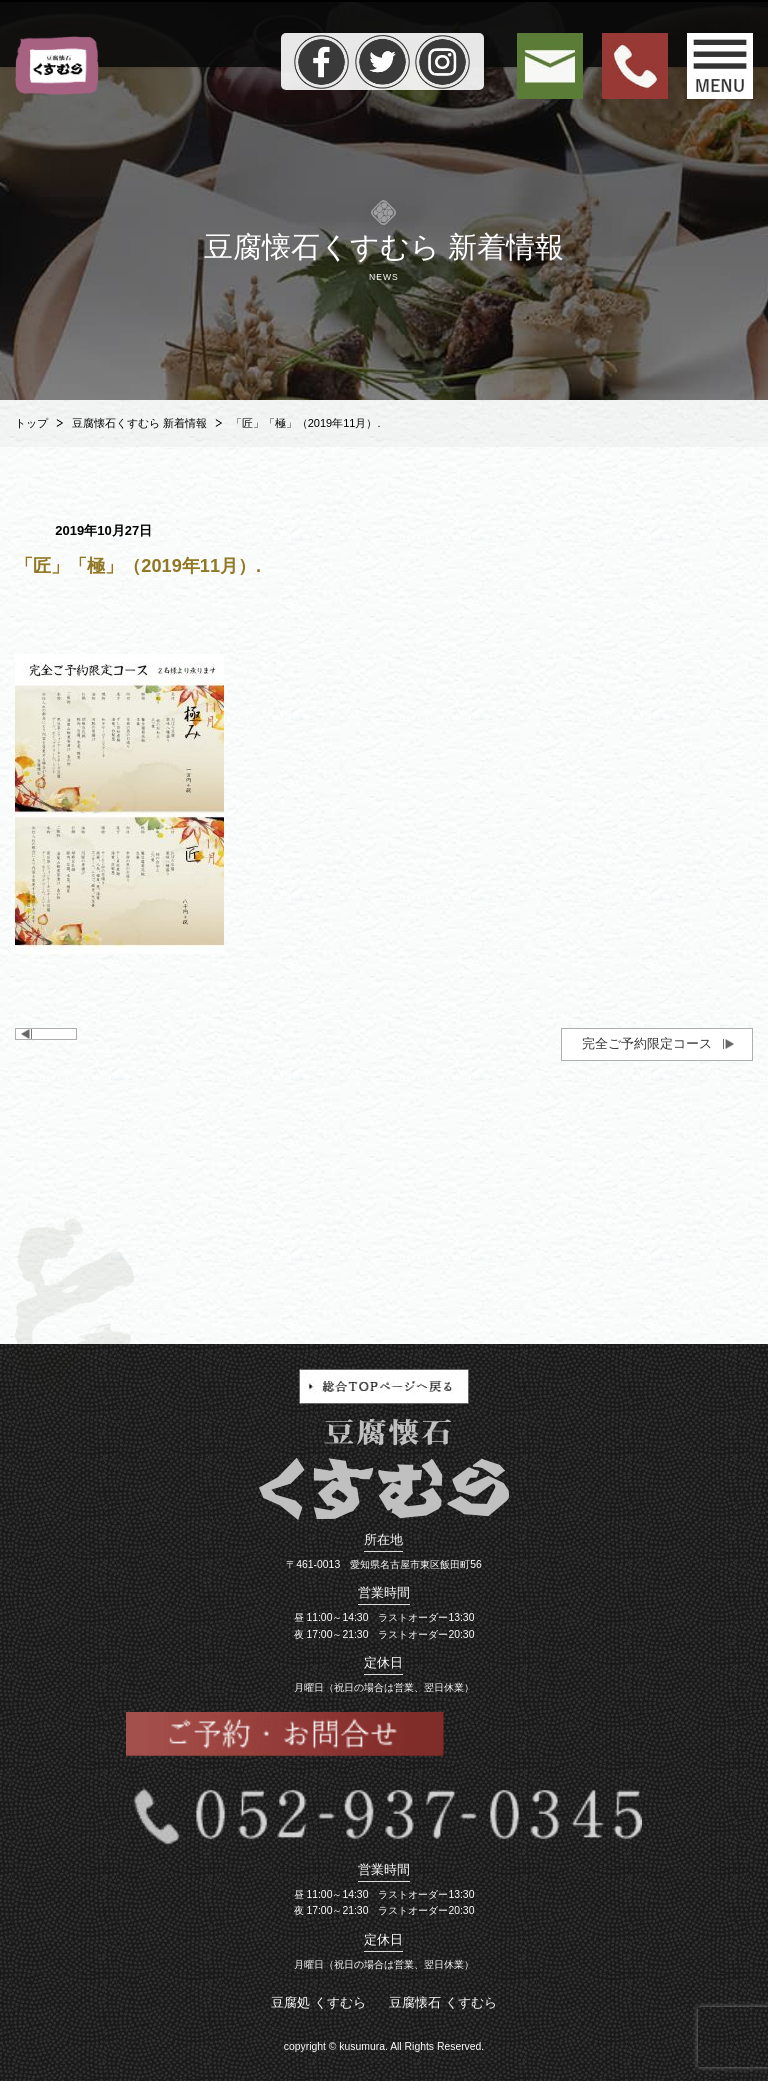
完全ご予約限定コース (647, 1043)
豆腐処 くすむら (318, 2002)
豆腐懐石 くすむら (443, 2002)
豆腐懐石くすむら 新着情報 (139, 423)
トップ (31, 423)
